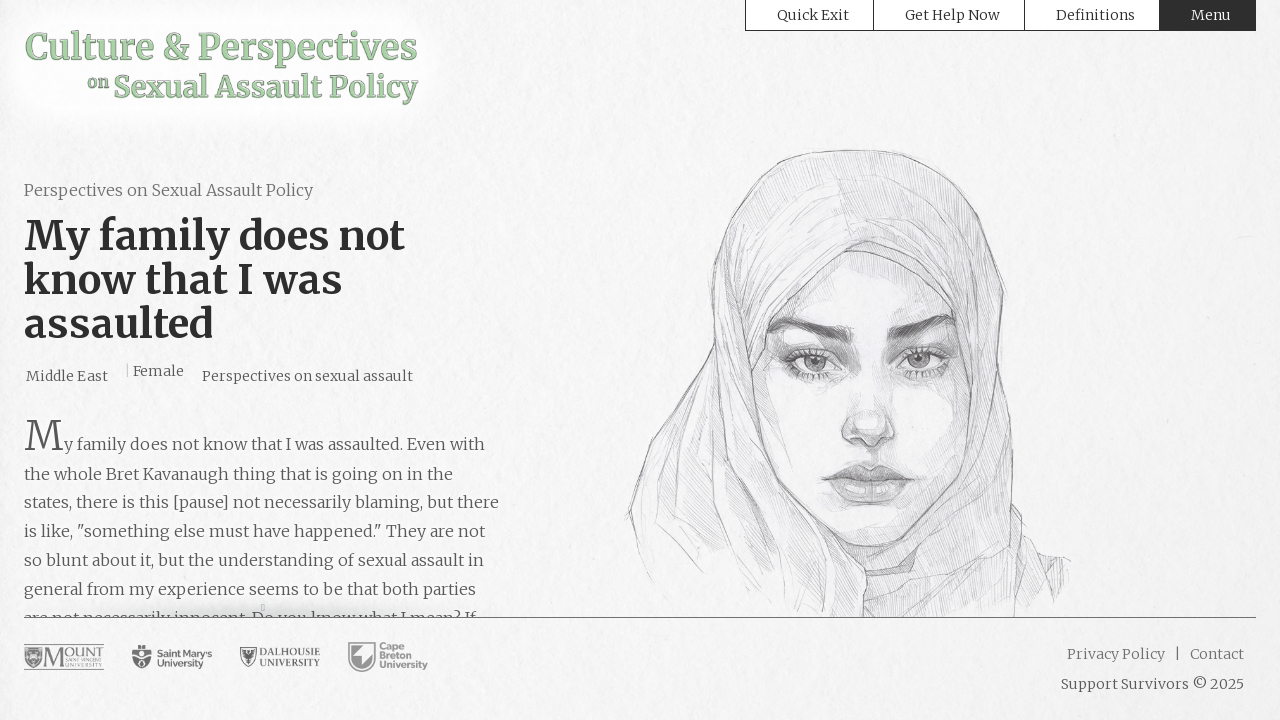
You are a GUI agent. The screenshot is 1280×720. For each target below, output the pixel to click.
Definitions (1095, 15)
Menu (1211, 15)
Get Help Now (952, 15)
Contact (1215, 654)
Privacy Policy (1116, 654)
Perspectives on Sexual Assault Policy (168, 190)
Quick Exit (813, 15)
